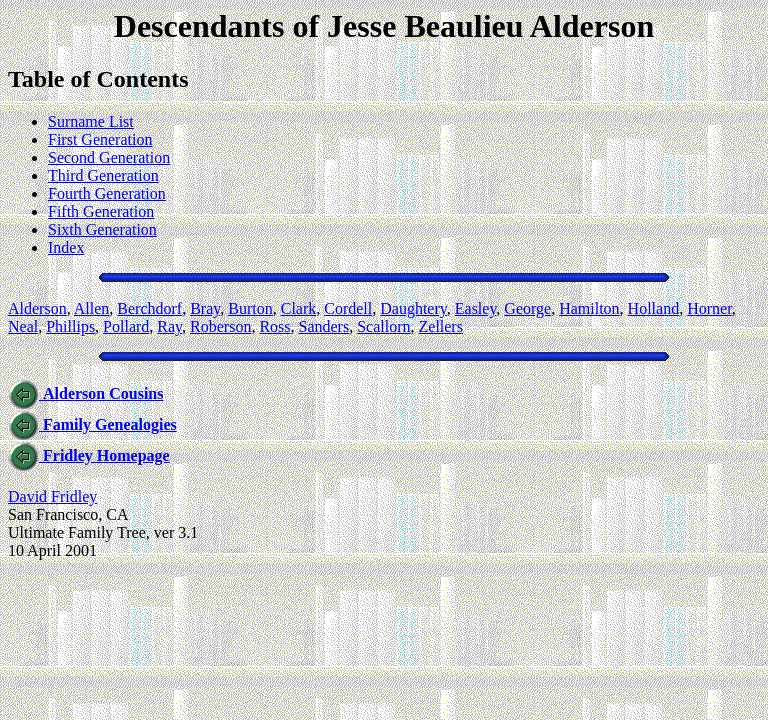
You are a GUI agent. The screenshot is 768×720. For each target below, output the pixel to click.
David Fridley (52, 496)
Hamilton (589, 308)
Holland (654, 308)
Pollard (126, 326)
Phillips (70, 326)
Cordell (348, 308)
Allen (92, 308)
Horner (709, 308)
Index (66, 247)
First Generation (100, 139)
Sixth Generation (102, 229)
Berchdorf (149, 308)
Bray (205, 308)
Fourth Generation (107, 193)
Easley (476, 308)
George (527, 308)
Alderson (37, 308)
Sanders (324, 326)
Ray (169, 326)
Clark (299, 308)
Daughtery (413, 308)
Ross (274, 326)
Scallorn (383, 326)
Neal (23, 326)
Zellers (441, 326)
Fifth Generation (101, 211)
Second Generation (109, 157)
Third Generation (103, 175)
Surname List (91, 121)
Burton (250, 308)
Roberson (220, 326)
